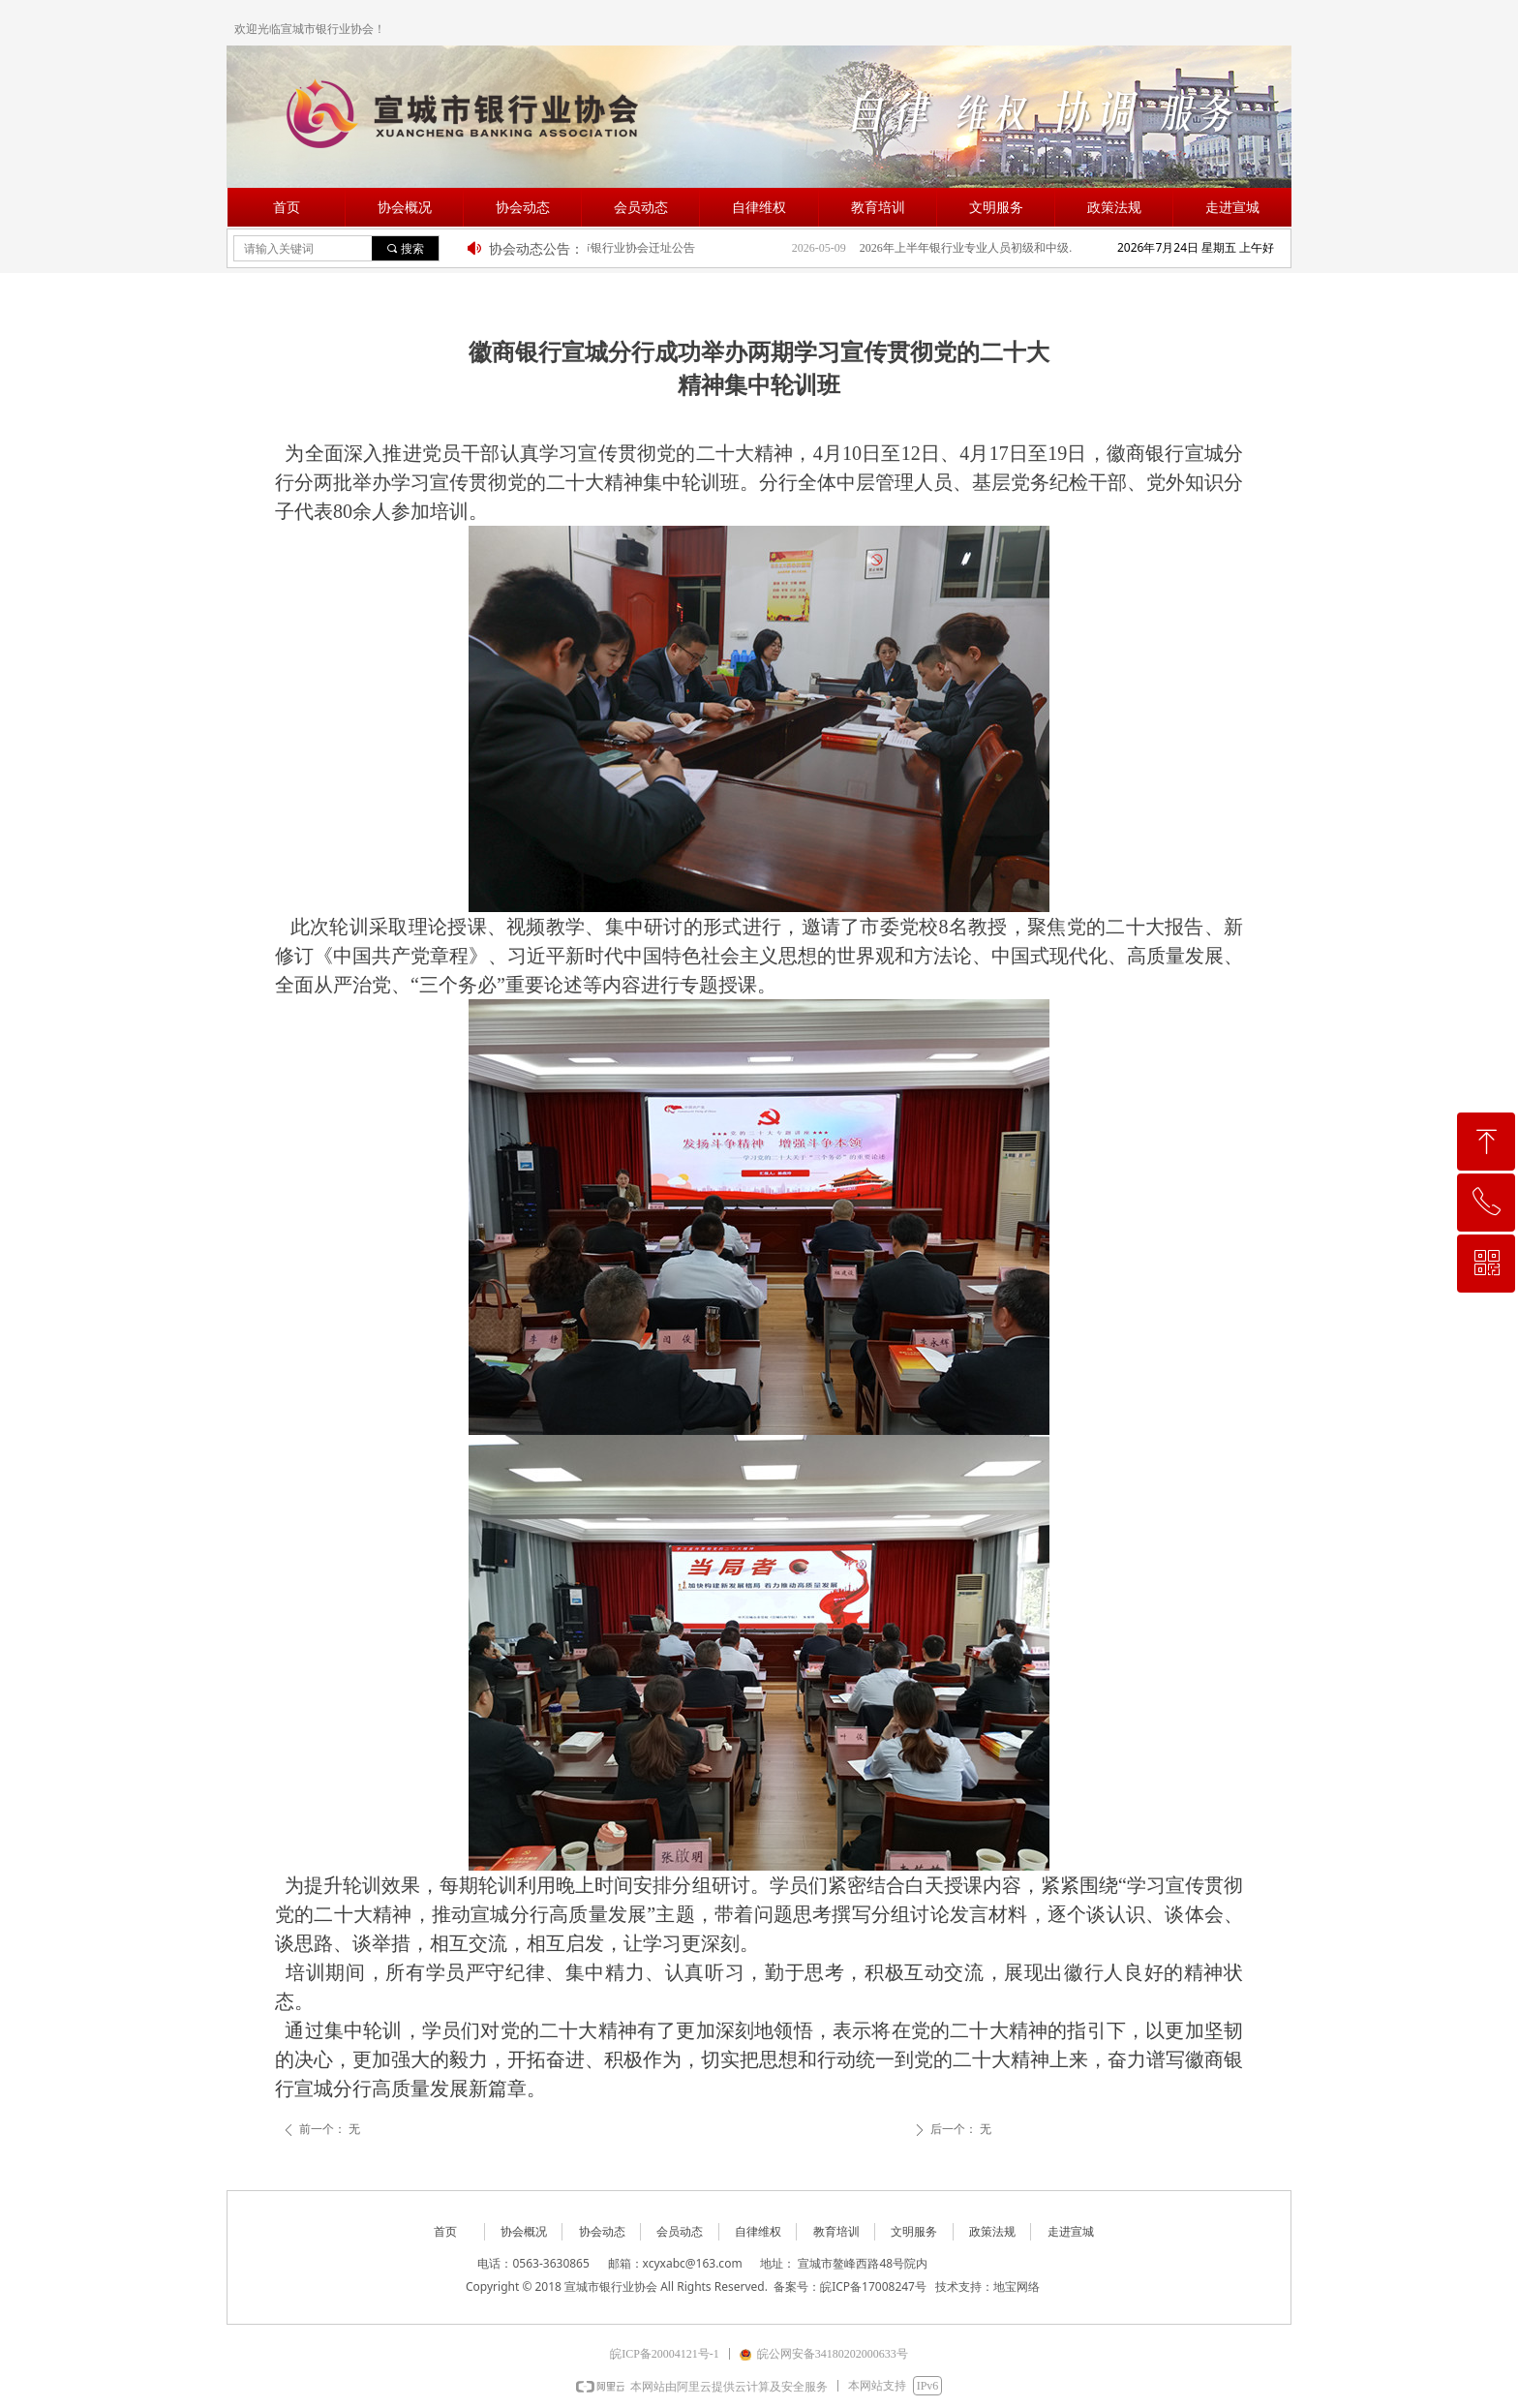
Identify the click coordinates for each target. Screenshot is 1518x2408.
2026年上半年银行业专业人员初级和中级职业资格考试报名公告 (981, 248)
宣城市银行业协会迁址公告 (633, 248)
